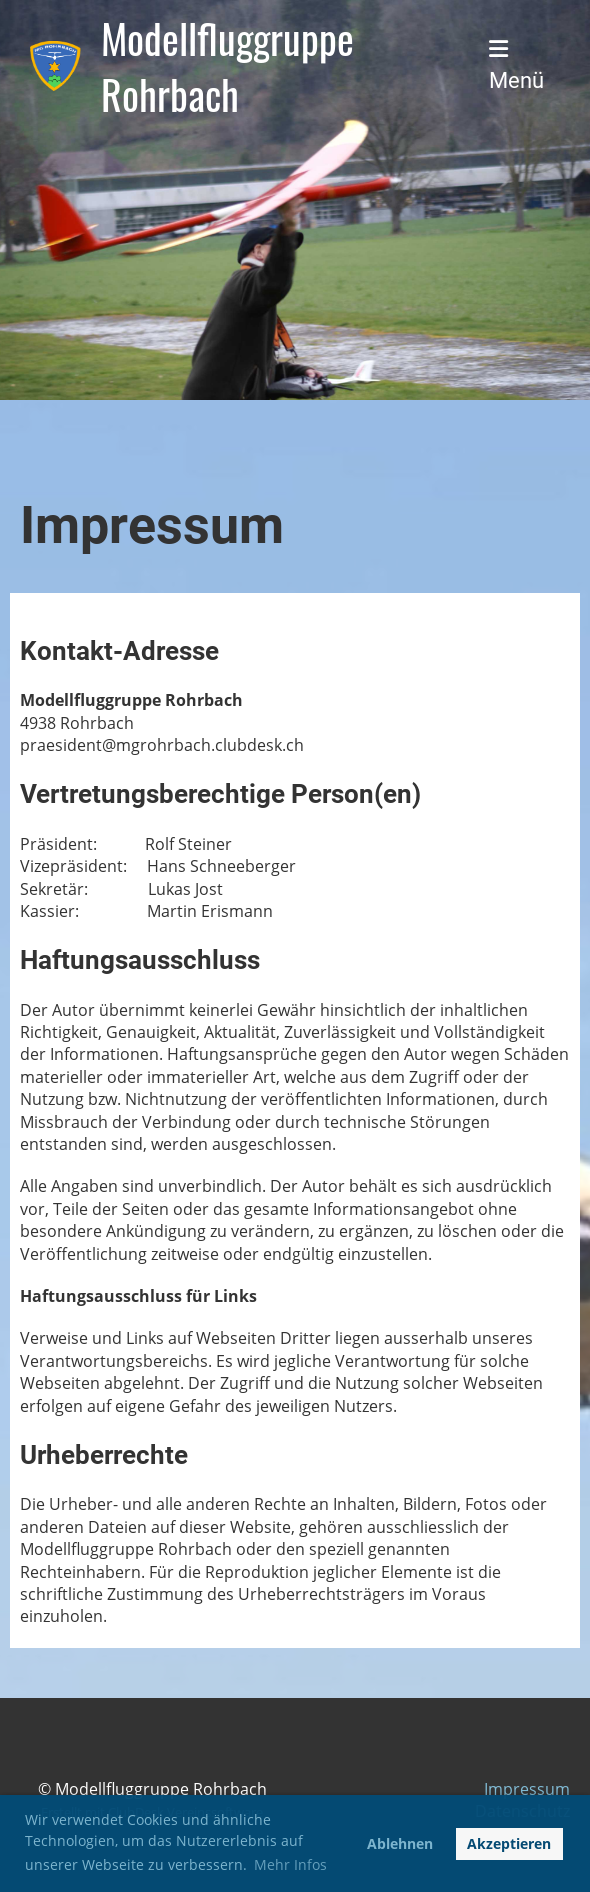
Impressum (527, 1789)
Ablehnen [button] (400, 1843)
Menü (516, 65)
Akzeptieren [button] (509, 1843)
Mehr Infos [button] (290, 1864)
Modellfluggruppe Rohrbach (227, 66)
